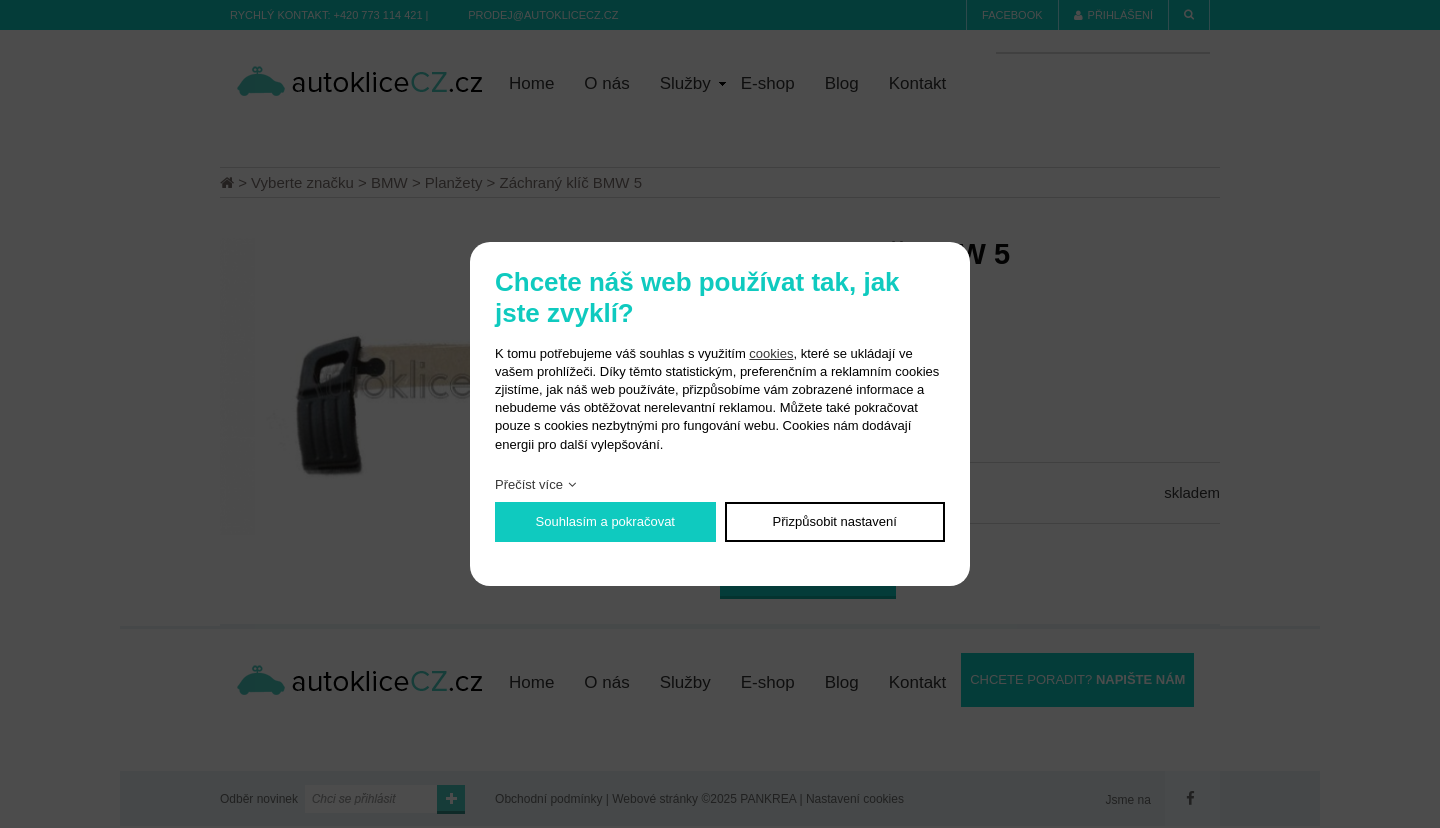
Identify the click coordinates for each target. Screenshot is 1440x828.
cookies (771, 353)
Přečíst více (529, 484)
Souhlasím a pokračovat (605, 521)
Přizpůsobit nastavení (835, 521)
